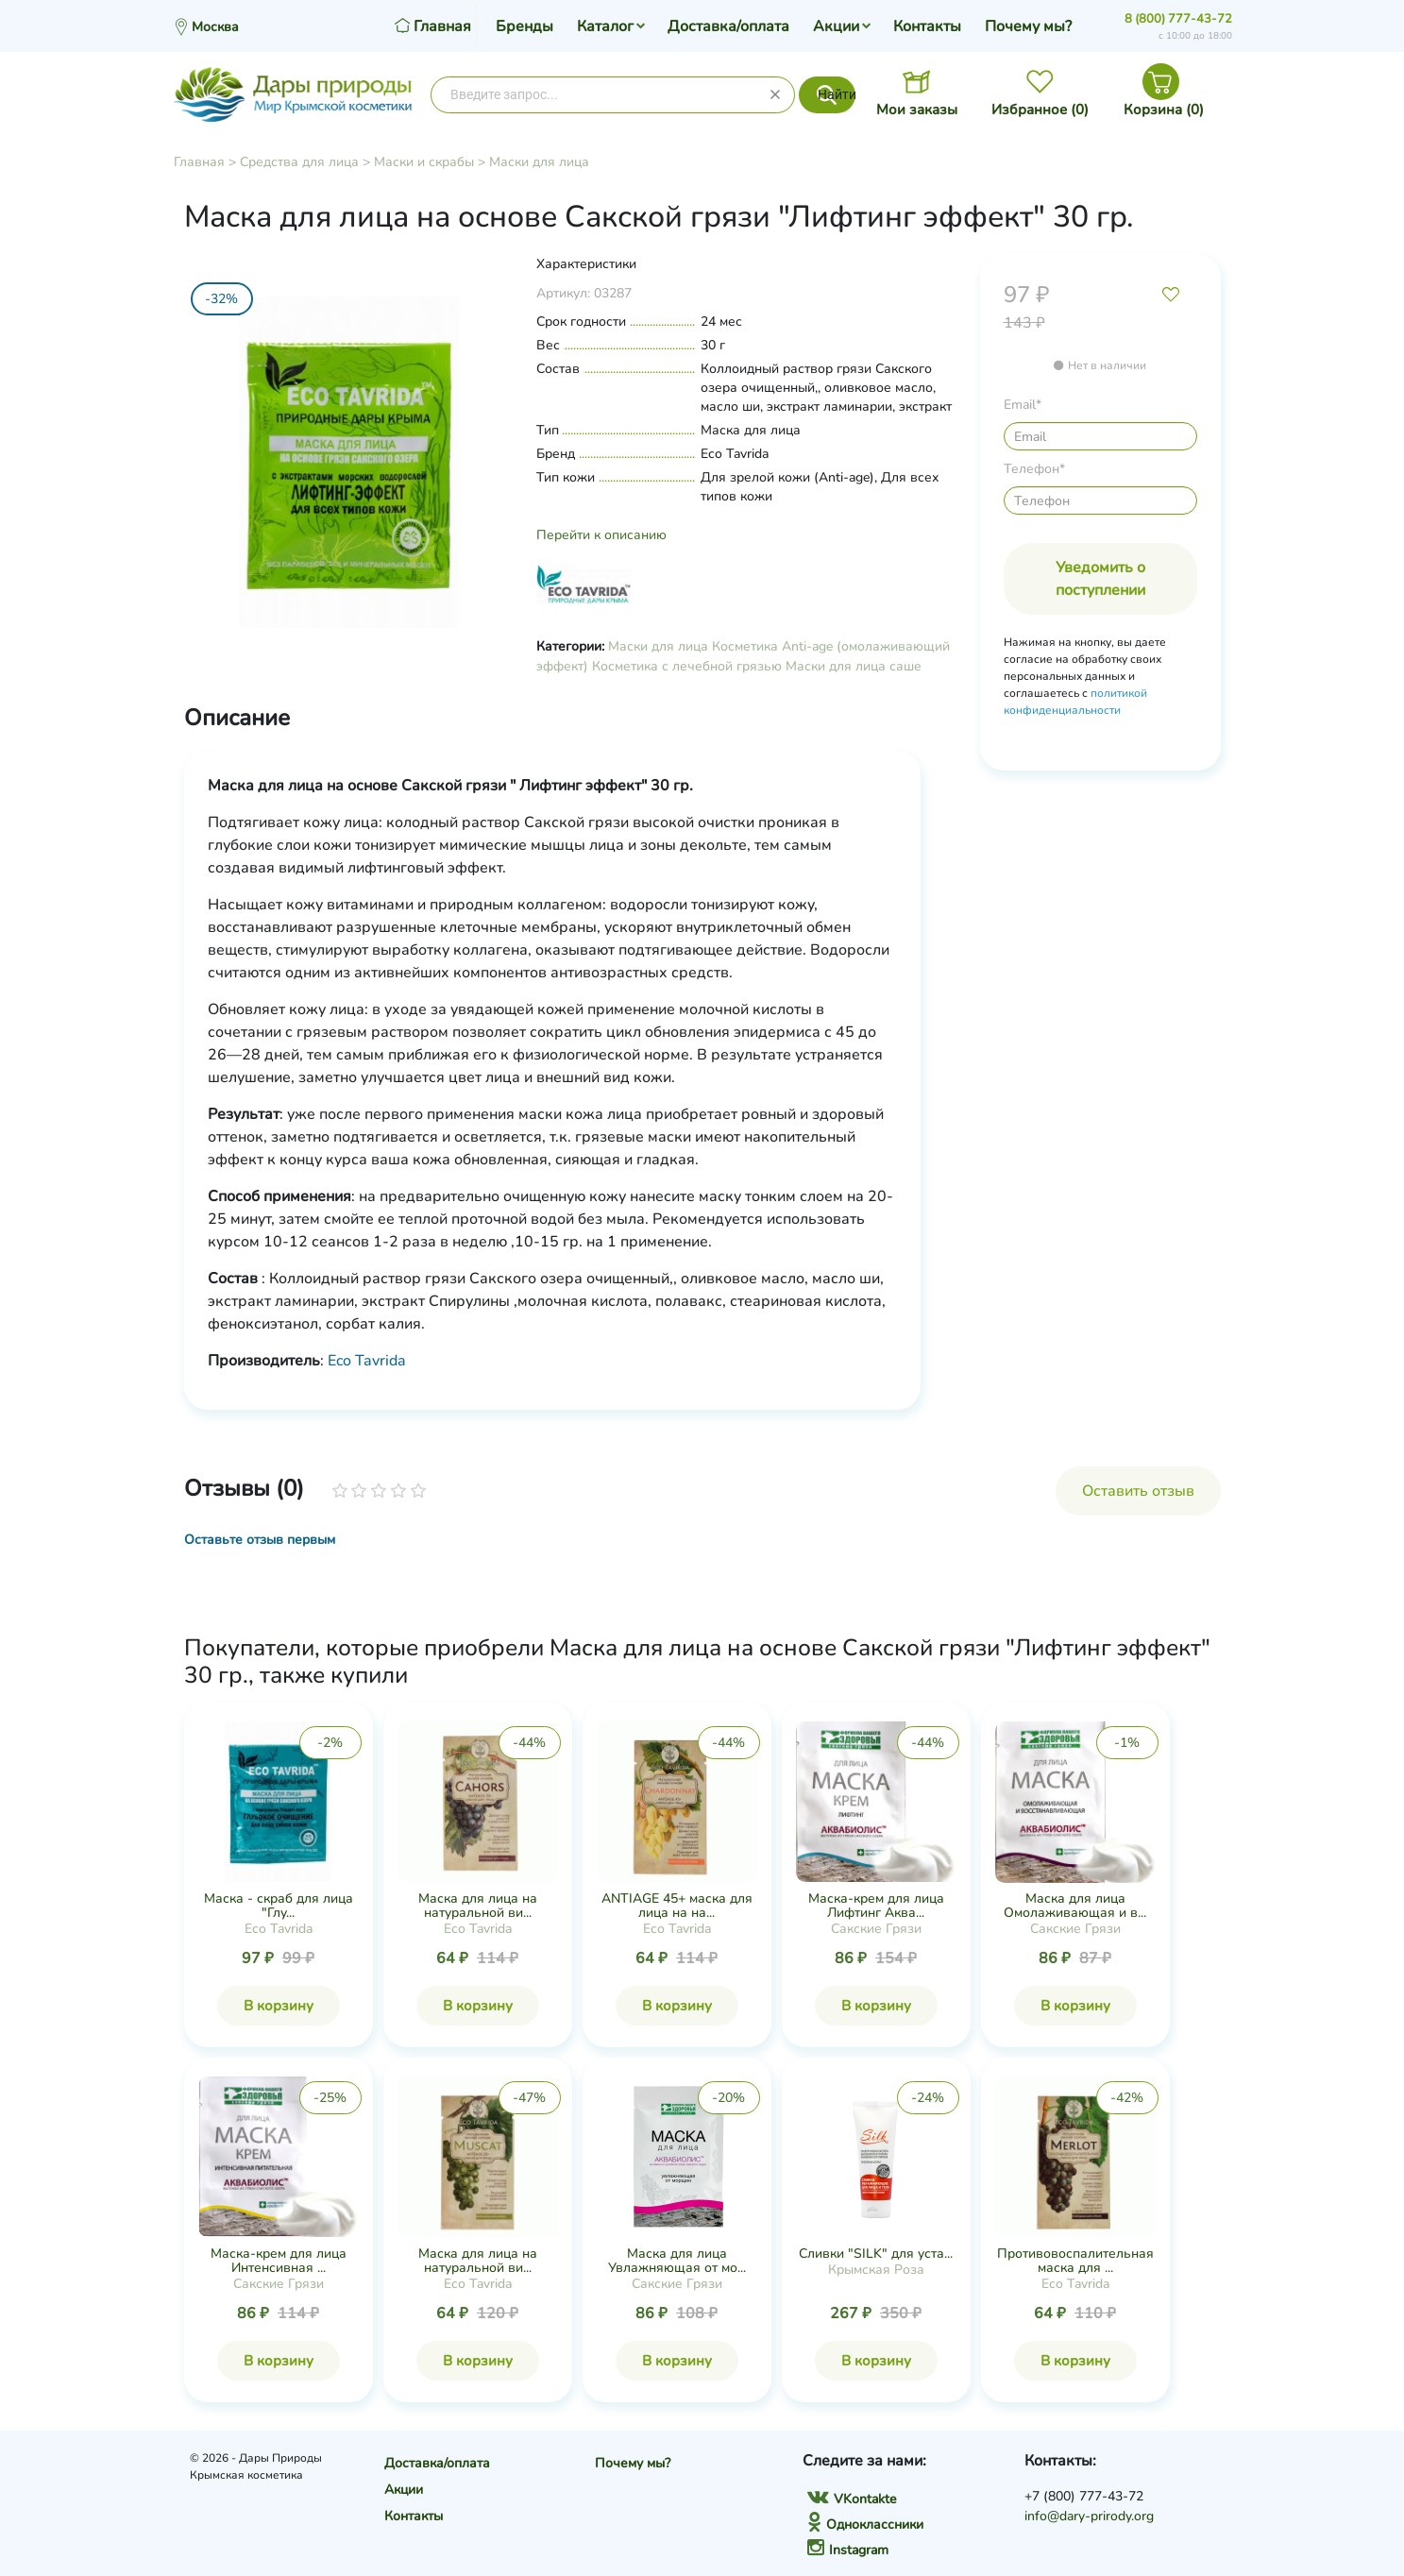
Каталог (605, 26)
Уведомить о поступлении (1100, 579)
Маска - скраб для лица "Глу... (278, 1906)
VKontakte (851, 2499)
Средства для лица (299, 162)
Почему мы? (1028, 26)
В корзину (278, 2005)
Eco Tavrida (367, 1360)
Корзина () (1164, 109)
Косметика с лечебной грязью (687, 666)
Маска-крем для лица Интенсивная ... (279, 2261)
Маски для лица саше (854, 666)
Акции (836, 26)
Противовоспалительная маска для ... (1075, 2261)
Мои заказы (916, 109)
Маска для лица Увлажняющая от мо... (677, 2261)
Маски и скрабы (424, 162)
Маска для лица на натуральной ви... (477, 1906)
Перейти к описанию (601, 535)
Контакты (927, 26)
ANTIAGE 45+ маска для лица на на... (677, 1906)
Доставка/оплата (728, 26)
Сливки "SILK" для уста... (876, 2253)
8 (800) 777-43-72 (1178, 18)
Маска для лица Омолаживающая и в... (1075, 1906)
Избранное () (1040, 109)
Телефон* (1034, 469)
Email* (1022, 405)
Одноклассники (865, 2525)
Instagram (847, 2550)
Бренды (524, 26)
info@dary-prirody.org (1089, 2516)
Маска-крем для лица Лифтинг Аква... (876, 1906)
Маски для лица (539, 162)
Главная (199, 162)
